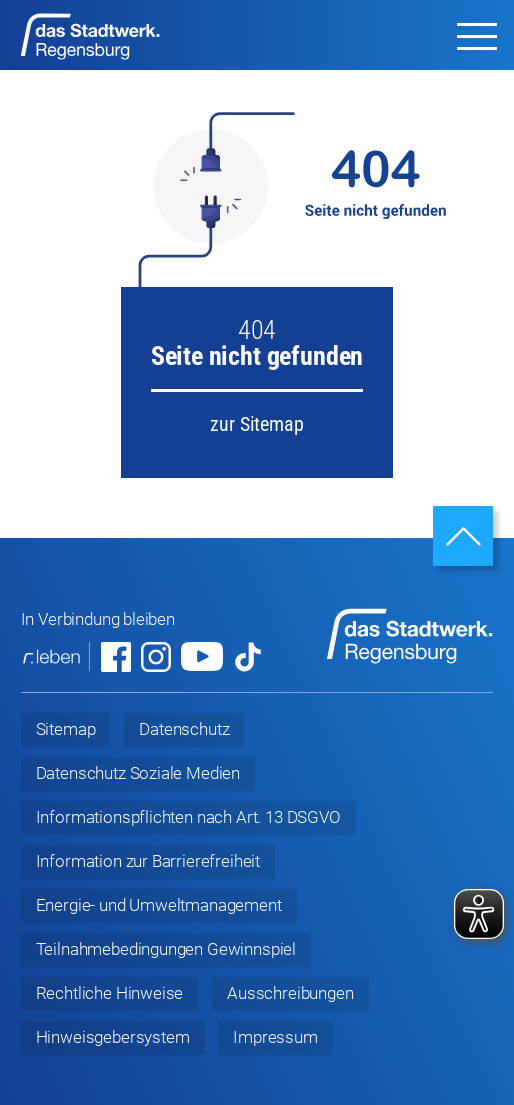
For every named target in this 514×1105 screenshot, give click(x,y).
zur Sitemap (256, 424)
